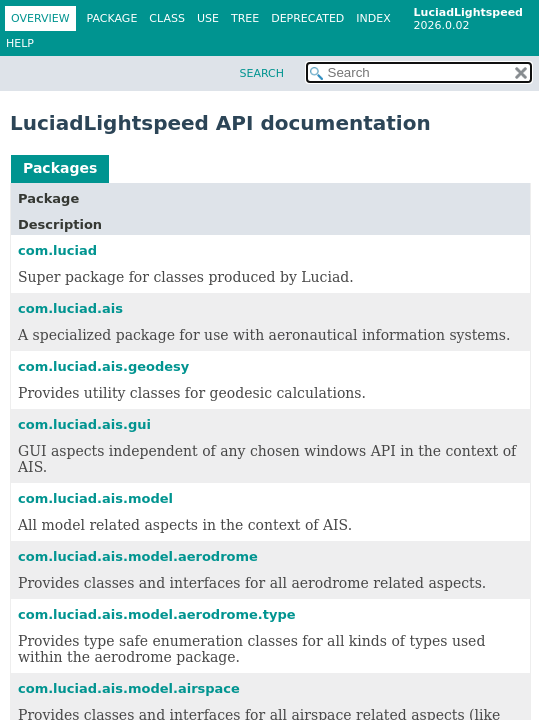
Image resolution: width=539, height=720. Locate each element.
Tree (245, 18)
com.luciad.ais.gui (84, 424)
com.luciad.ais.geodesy (103, 366)
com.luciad (57, 250)
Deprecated (307, 18)
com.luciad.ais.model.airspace (129, 688)
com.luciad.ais (70, 308)
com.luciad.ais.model (95, 498)
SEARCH (261, 73)
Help (20, 43)
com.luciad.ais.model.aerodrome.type (157, 614)
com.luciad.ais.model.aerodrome (138, 556)
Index (373, 18)
